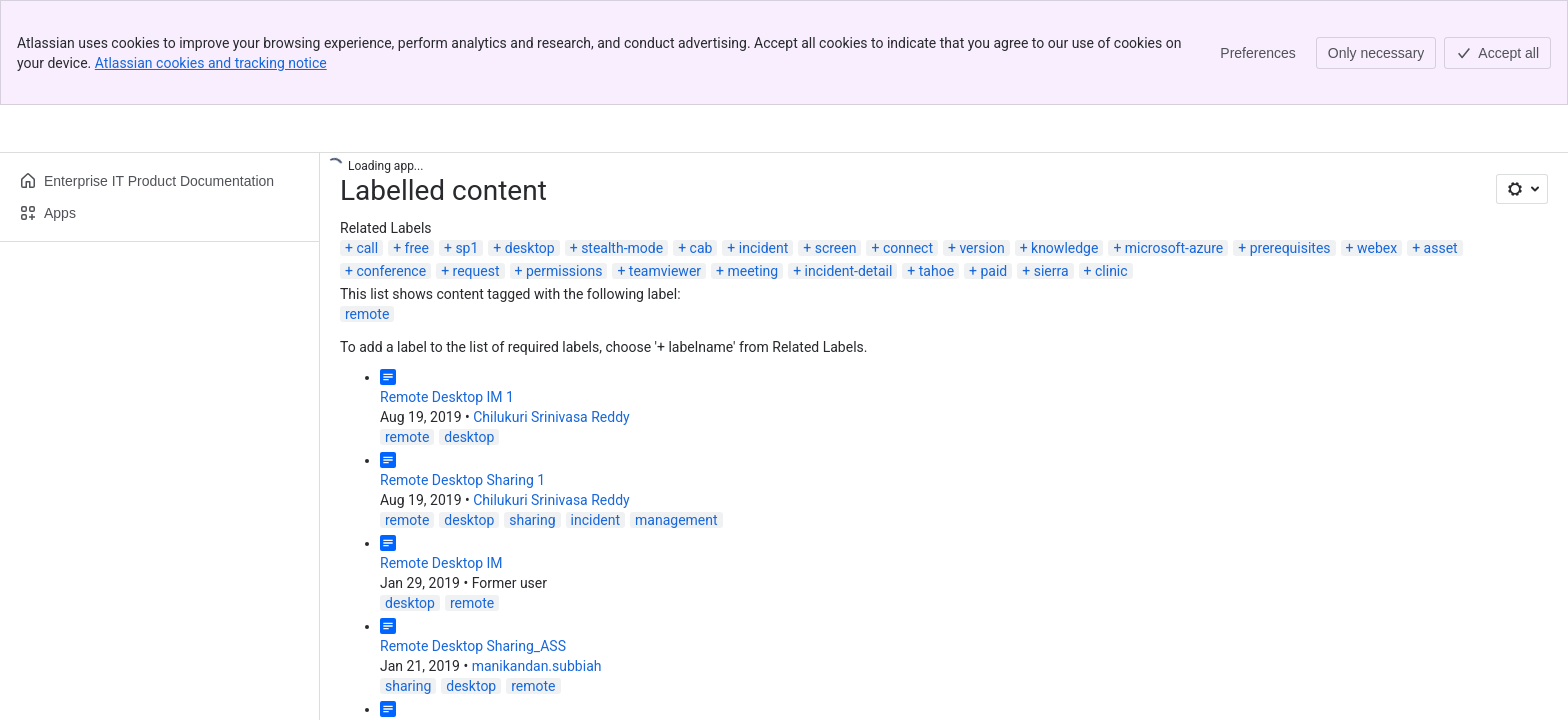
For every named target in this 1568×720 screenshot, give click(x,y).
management (676, 520)
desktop (530, 248)
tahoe (936, 271)
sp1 (466, 248)
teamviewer (665, 271)
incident (764, 248)
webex (1377, 248)
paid (993, 271)
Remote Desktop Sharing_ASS (473, 646)
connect (908, 248)
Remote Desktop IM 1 (447, 397)
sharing (532, 520)
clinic (1111, 271)
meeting (752, 271)
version (981, 248)
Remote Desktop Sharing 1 (462, 480)
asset (1441, 248)
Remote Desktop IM (441, 563)
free (417, 248)
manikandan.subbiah (537, 666)
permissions (564, 271)
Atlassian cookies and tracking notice (211, 63)
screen (836, 248)
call (367, 248)
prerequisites (1290, 248)
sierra (1051, 271)
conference (391, 271)
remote (367, 314)
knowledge (1064, 248)
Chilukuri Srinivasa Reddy (551, 417)
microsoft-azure (1174, 248)
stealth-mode (622, 248)
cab (701, 248)
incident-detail (849, 271)
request (476, 271)
